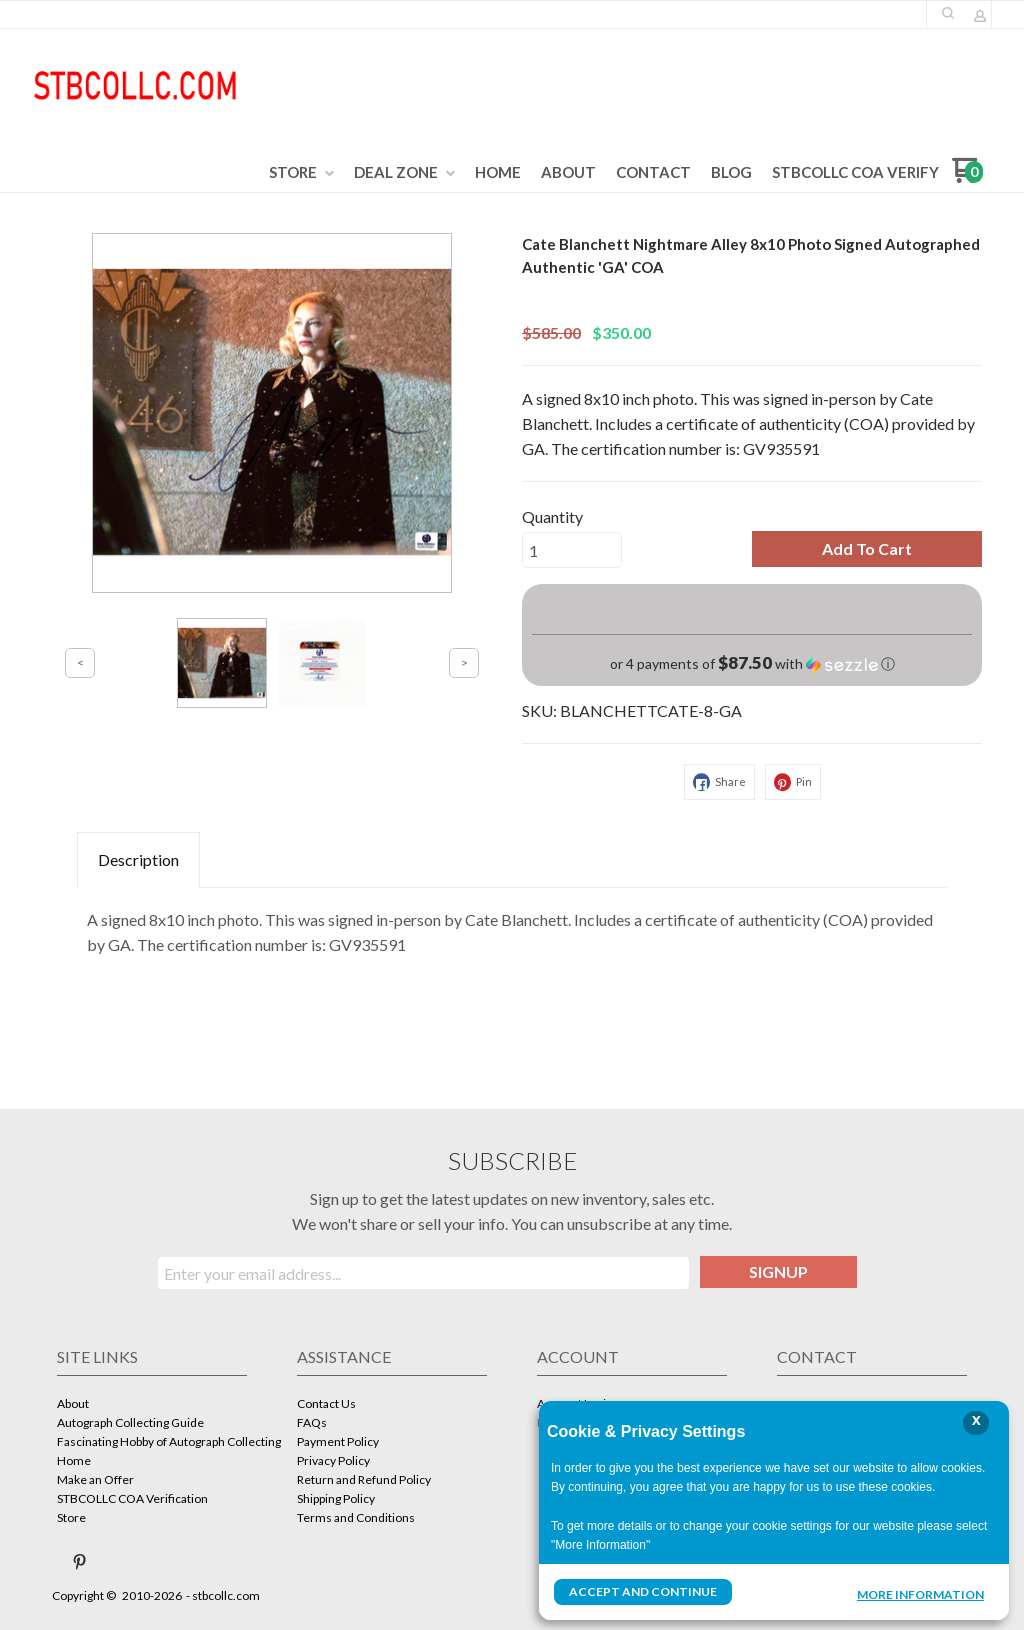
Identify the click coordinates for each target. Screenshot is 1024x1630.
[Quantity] (572, 550)
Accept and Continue (643, 1591)
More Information (920, 1594)
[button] (867, 549)
